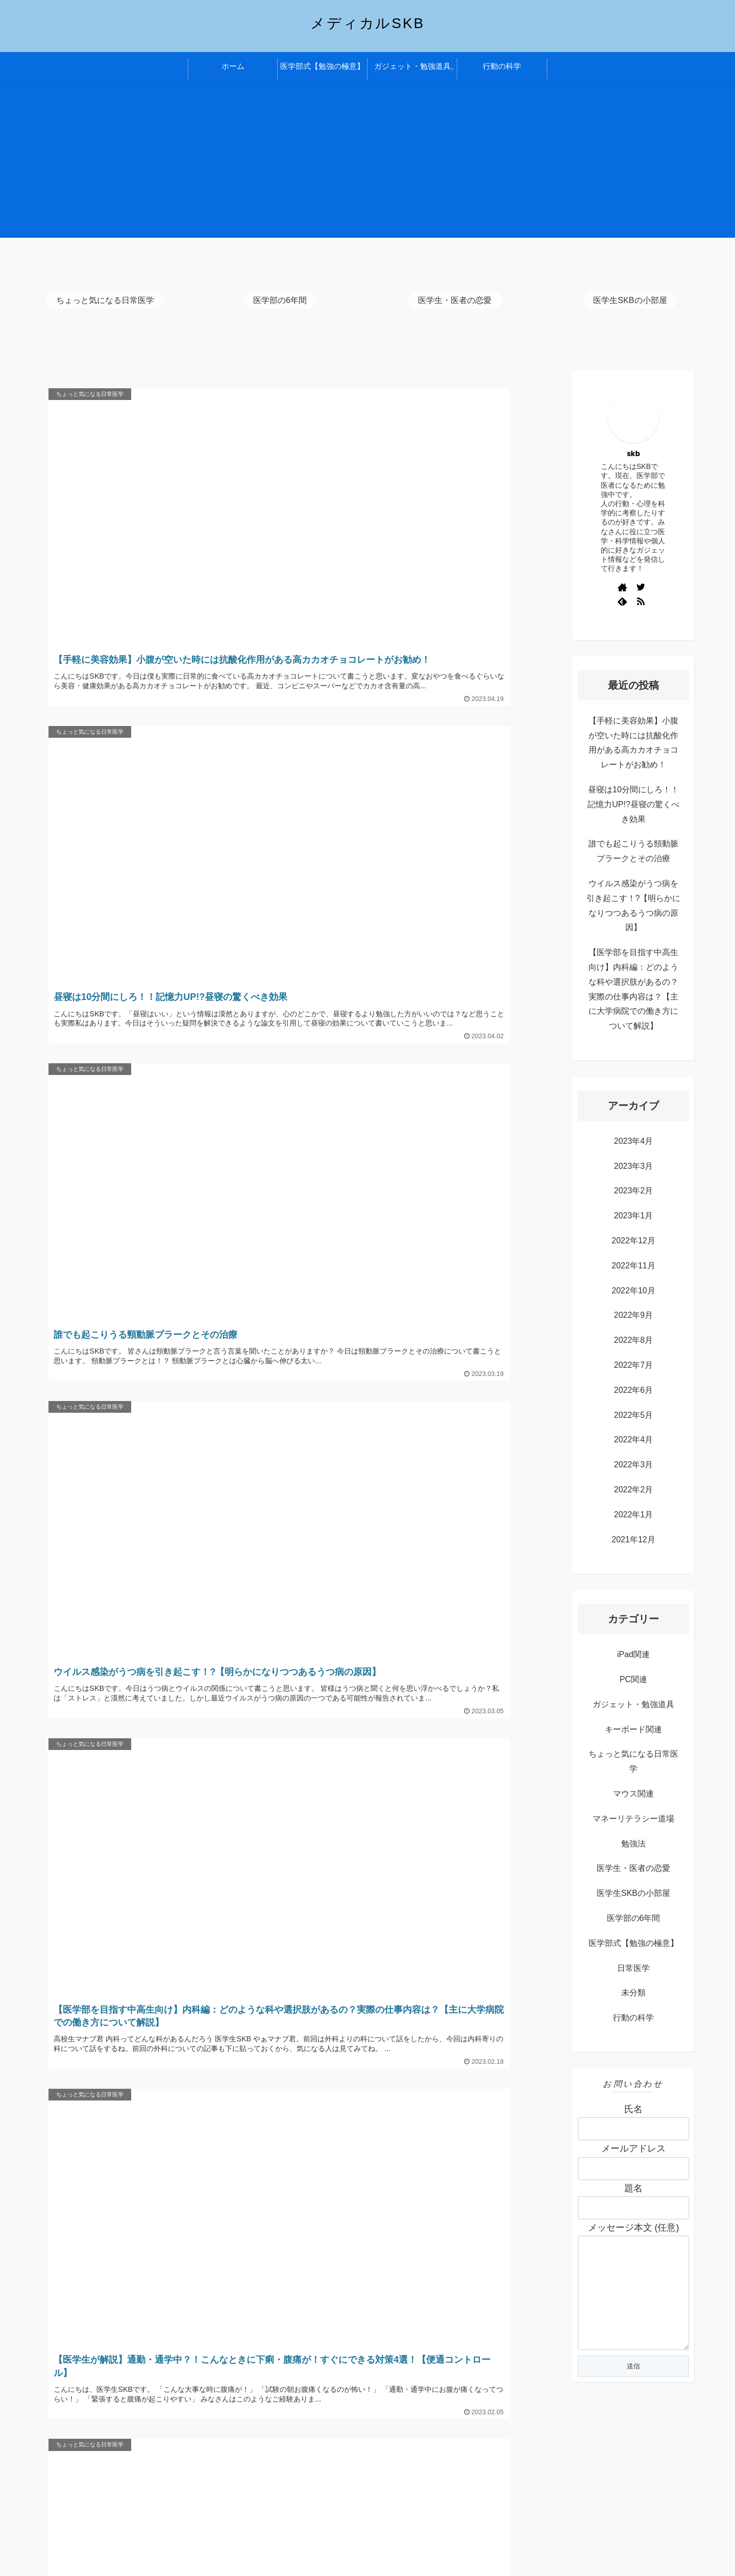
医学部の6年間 (633, 1918)
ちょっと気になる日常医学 (633, 1761)
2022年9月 (633, 1315)
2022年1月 (633, 1514)
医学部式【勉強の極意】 (633, 1943)
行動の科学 (633, 2017)
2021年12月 (633, 1539)
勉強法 (633, 1843)
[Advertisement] (367, 166)
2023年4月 (633, 1141)
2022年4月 (633, 1439)
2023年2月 (633, 1190)
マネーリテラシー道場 (633, 1818)
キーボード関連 (633, 1729)
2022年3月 (633, 1464)
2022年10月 (633, 1290)
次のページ (301, 1689)
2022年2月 (633, 1489)
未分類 (633, 1992)
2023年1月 (633, 1215)
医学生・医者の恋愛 (633, 1868)
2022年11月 (633, 1265)
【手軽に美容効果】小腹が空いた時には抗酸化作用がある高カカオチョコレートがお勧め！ (633, 742)
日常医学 (633, 1968)
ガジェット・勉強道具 (633, 1704)
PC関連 (633, 1679)
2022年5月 (633, 1415)
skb (633, 453)
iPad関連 (633, 1654)
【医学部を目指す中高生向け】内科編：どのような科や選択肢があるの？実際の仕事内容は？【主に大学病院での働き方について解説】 (633, 989)
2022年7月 (633, 1365)
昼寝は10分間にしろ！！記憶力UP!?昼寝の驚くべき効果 (633, 804)
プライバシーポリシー (102, 2478)
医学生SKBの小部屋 (633, 1893)
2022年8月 (633, 1340)
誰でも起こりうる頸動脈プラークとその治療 (633, 851)
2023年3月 (633, 1166)
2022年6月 (633, 1390)
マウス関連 (633, 1793)
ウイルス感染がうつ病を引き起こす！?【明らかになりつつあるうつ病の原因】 (633, 905)
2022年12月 (633, 1240)
